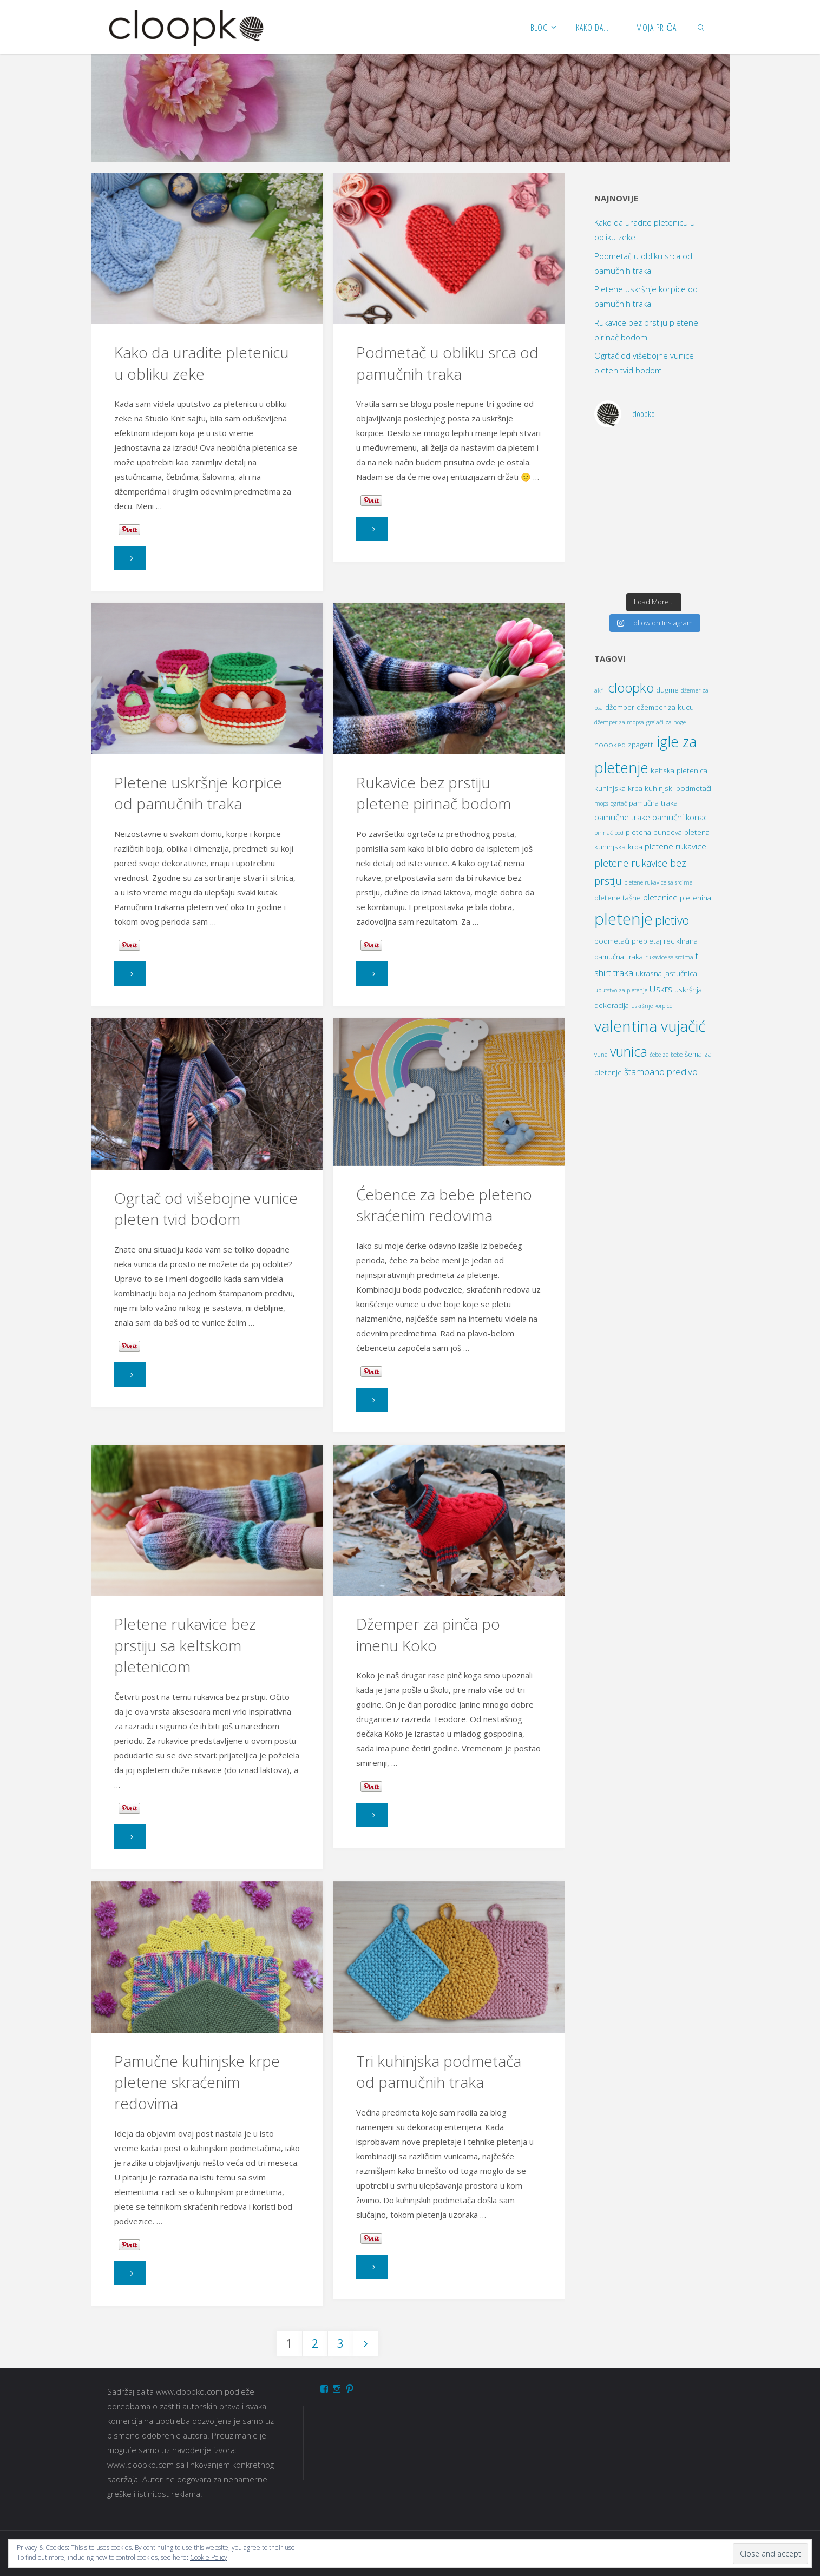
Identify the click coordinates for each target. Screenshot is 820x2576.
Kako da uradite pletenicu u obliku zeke (201, 363)
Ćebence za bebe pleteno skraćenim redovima (444, 1205)
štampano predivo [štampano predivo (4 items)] (661, 1071)
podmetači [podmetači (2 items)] (611, 941)
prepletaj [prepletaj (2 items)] (646, 941)
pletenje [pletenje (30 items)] (623, 919)
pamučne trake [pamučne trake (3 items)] (622, 817)
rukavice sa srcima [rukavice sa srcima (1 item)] (669, 957)
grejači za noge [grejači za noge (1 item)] (666, 722)
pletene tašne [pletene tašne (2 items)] (617, 897)
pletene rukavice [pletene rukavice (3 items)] (675, 846)
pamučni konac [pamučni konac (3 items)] (680, 817)
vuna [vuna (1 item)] (601, 1054)
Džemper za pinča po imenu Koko (428, 1634)
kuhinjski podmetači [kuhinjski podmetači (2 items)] (678, 788)
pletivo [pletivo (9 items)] (672, 920)
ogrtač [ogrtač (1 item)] (619, 803)
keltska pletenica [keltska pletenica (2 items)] (679, 770)
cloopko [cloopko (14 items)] (631, 687)
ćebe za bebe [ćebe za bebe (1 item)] (666, 1054)
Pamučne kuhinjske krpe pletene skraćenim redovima (197, 2082)
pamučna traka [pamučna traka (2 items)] (653, 803)
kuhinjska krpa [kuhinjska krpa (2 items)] (618, 788)
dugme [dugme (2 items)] (667, 690)
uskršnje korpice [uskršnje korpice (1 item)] (651, 1006)
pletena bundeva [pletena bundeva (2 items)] (654, 832)
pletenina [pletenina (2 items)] (695, 897)
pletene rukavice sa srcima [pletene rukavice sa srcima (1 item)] (658, 882)
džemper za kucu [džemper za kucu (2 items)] (665, 707)
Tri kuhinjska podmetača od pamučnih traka (438, 2071)
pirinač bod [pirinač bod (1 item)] (609, 832)
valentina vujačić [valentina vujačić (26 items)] (649, 1026)
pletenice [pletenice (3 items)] (660, 897)
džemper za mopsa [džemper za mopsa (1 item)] (619, 722)
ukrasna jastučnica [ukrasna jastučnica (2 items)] (666, 973)
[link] (701, 27)
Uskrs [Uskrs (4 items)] (661, 989)
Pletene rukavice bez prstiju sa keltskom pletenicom (185, 1645)
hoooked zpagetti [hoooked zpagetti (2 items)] (624, 744)
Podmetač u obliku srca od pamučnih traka (447, 363)
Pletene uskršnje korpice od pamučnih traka (198, 793)
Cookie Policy (208, 2557)
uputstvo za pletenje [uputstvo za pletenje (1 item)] (620, 990)
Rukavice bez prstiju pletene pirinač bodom (433, 793)
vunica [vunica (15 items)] (628, 1051)
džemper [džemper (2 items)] (619, 707)
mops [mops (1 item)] (601, 803)
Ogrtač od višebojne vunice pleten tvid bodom (206, 1208)
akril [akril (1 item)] (600, 690)
